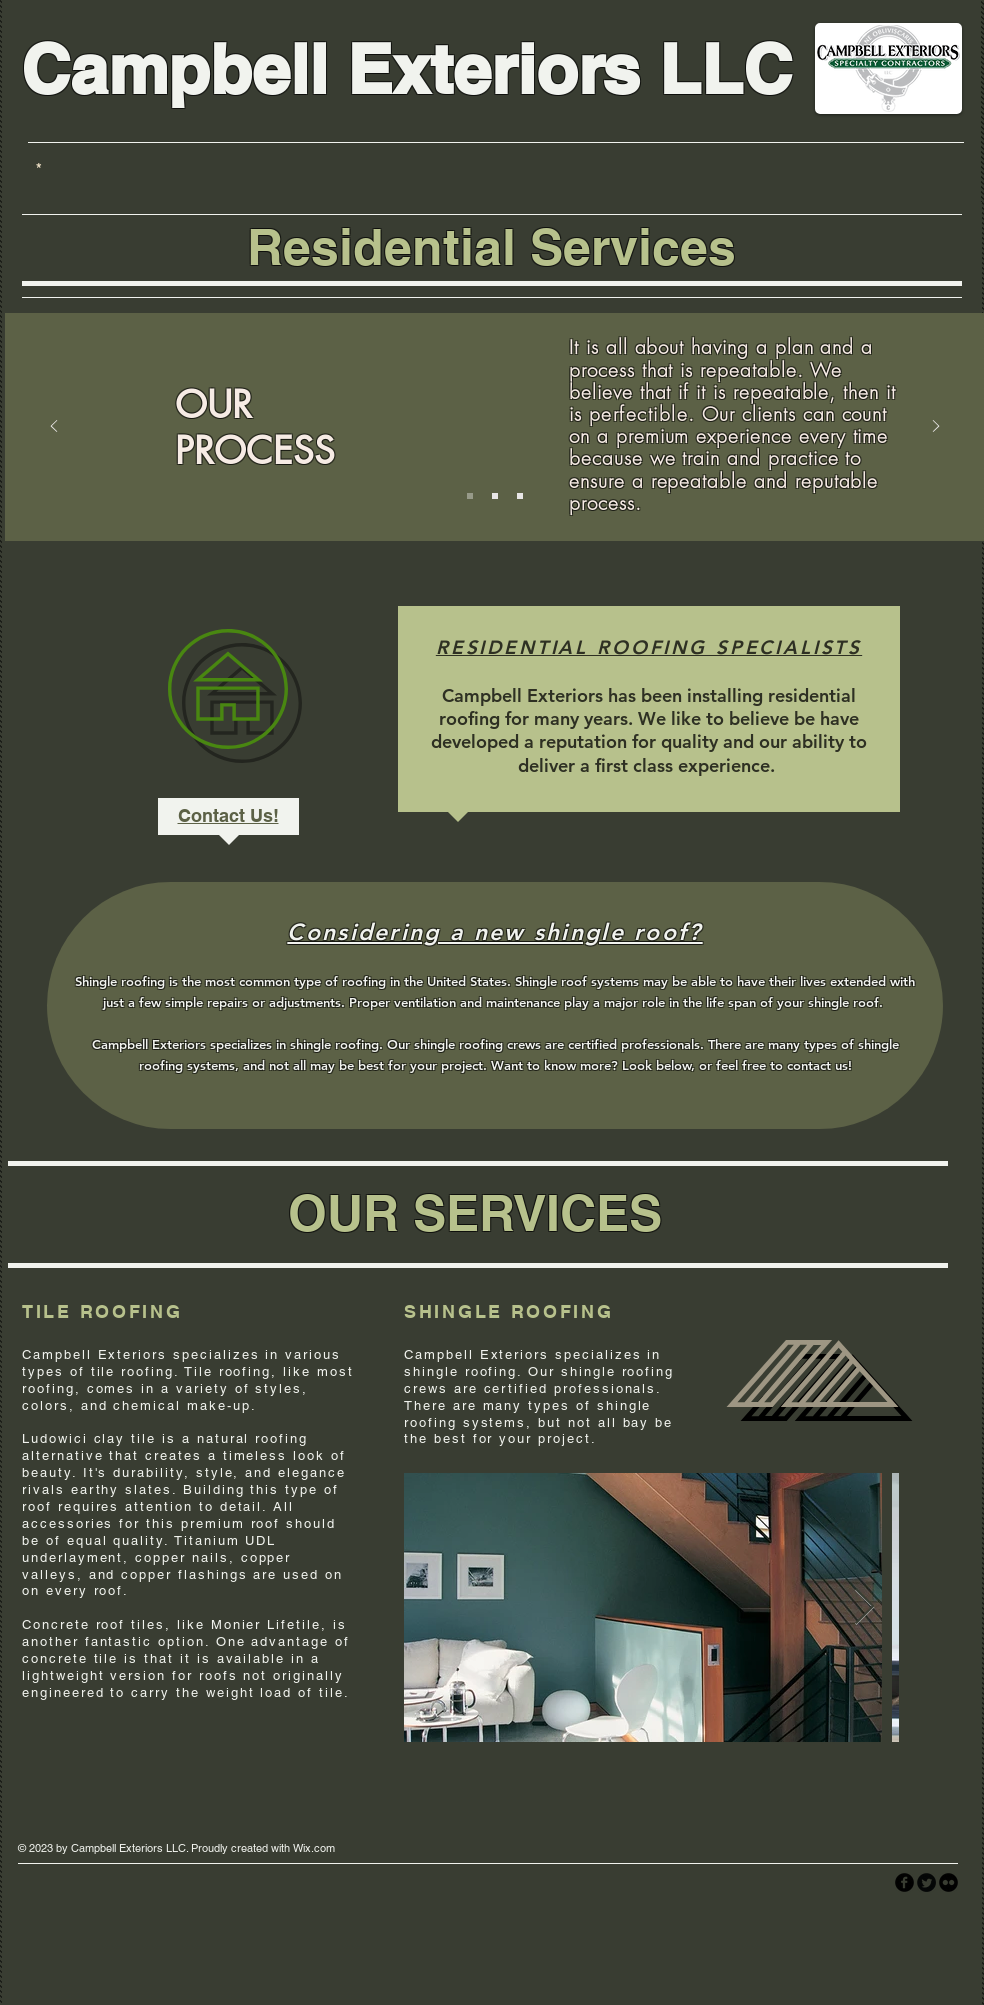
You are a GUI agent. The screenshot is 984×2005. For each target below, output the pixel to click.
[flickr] (948, 1882)
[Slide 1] (470, 496)
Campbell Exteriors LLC (406, 69)
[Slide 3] (520, 496)
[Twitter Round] (926, 1882)
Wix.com (314, 1848)
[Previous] (54, 427)
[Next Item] (864, 1607)
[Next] (936, 427)
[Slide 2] (495, 496)
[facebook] (904, 1882)
